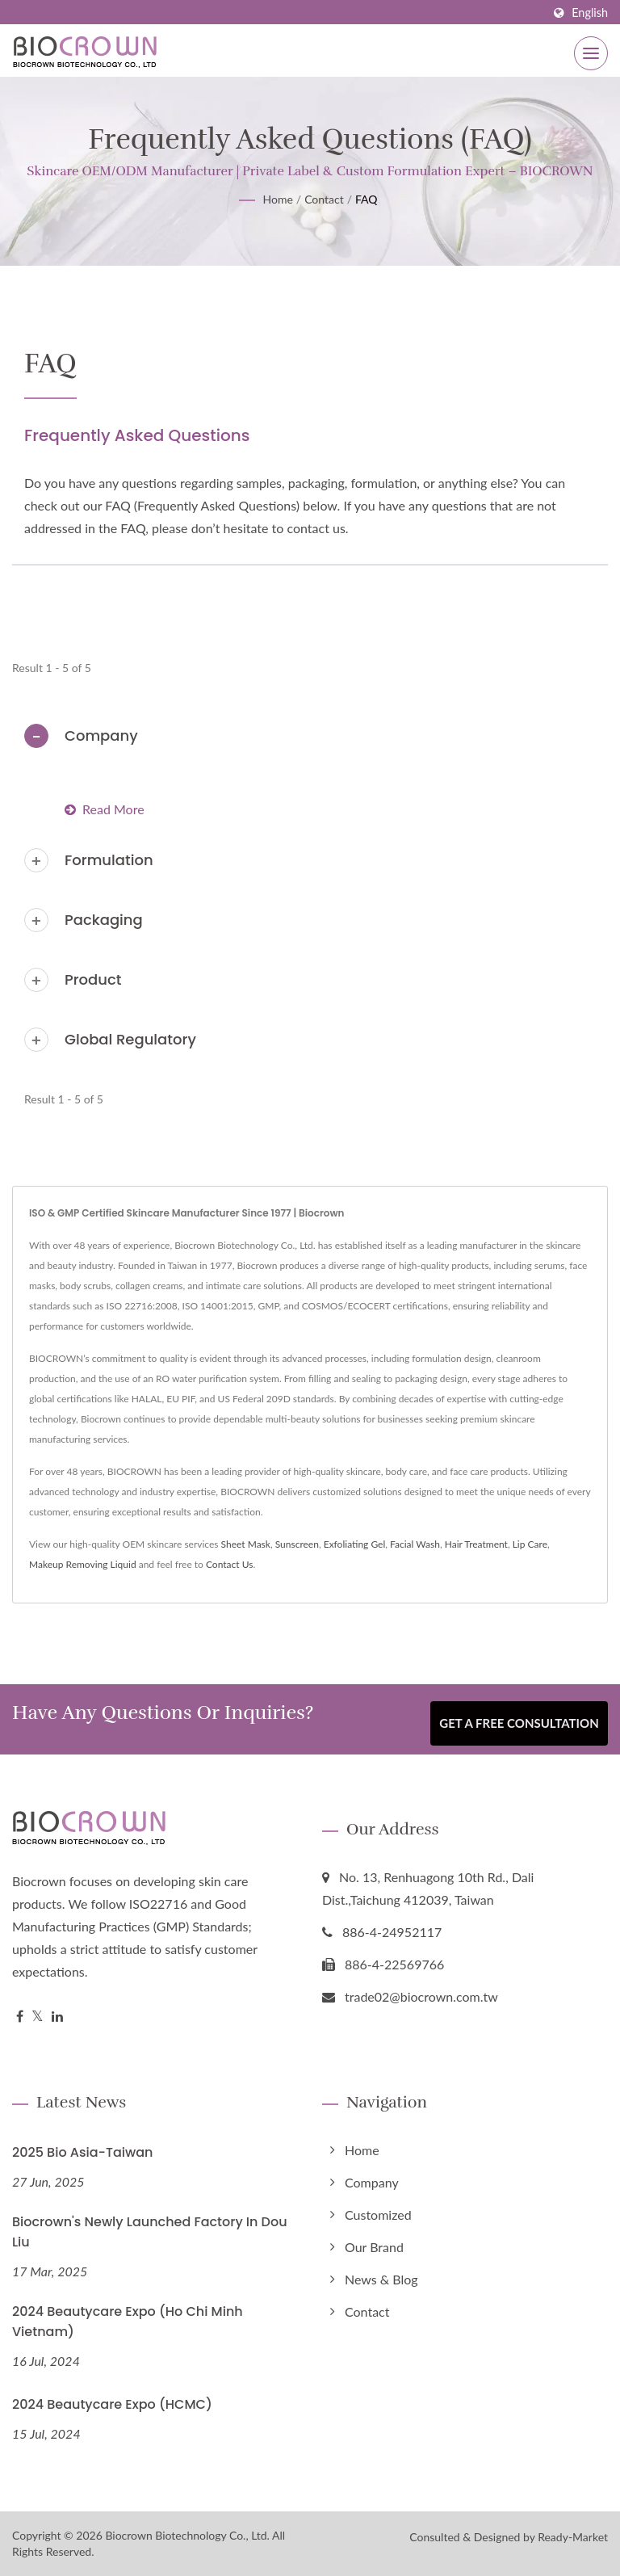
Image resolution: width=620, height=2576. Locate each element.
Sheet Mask (245, 1544)
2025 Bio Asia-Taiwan (82, 2152)
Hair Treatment (476, 1544)
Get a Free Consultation (518, 1724)
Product (93, 979)
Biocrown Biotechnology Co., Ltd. (187, 2535)
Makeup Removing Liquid (82, 1564)
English (590, 12)
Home (277, 199)
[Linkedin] (57, 2016)
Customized (378, 2214)
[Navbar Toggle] (591, 53)
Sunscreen (297, 1544)
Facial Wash (415, 1544)
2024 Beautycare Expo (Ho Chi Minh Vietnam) (127, 2321)
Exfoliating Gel (355, 1544)
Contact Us (229, 1564)
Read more (105, 809)
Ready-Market (573, 2537)
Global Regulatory (130, 1039)
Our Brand (374, 2247)
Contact (324, 199)
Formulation (109, 860)
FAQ (366, 199)
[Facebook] (19, 2016)
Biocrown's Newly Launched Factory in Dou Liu (149, 2232)
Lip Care (530, 1544)
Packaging (104, 920)
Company (101, 735)
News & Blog (381, 2279)
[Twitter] (37, 2016)
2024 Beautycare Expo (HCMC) (112, 2404)
